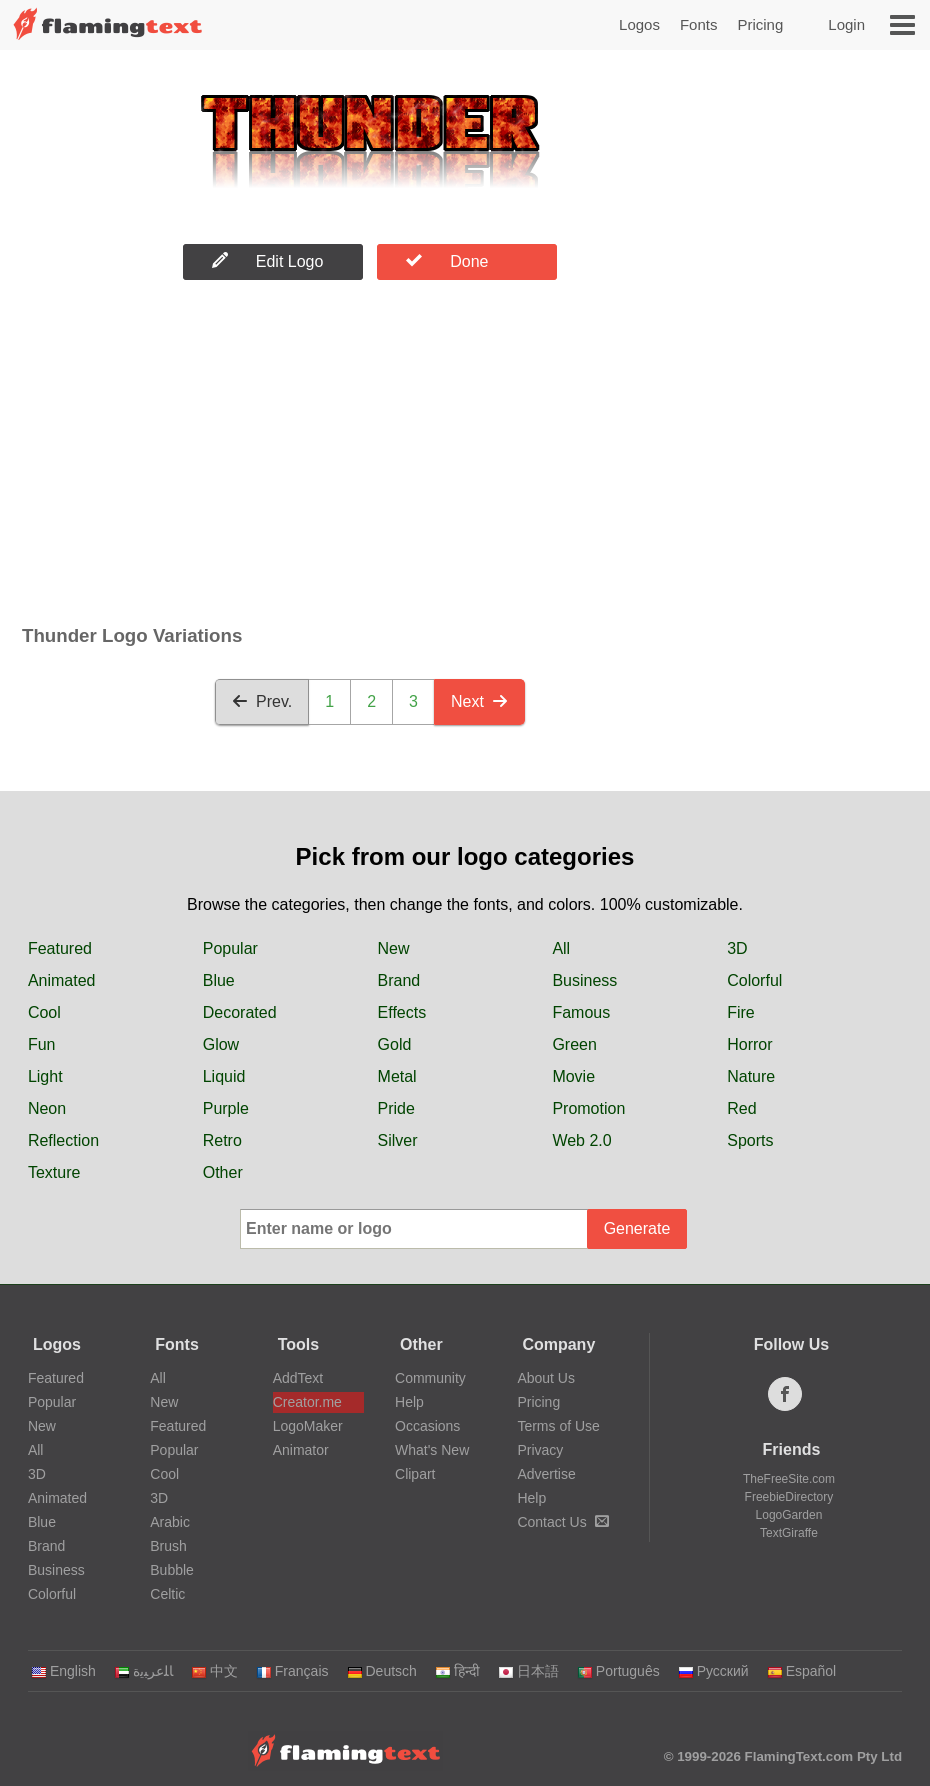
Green (574, 1044)
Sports (750, 1140)
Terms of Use (558, 1426)
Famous (581, 1012)
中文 (214, 1671)
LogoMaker (308, 1426)
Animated (62, 980)
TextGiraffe (789, 1533)
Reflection (63, 1140)
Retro (222, 1140)
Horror (749, 1044)
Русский (713, 1671)
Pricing (760, 24)
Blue (219, 980)
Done (447, 261)
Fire (741, 1012)
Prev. (262, 701)
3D (737, 948)
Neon (47, 1108)
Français (292, 1671)
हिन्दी (457, 1671)
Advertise (546, 1474)
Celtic (167, 1594)
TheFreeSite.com (789, 1479)
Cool (44, 1012)
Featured (60, 948)
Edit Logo (268, 261)
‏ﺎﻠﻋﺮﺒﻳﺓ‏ (143, 1671)
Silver (398, 1140)
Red (741, 1108)
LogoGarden (789, 1515)
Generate (637, 1228)
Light (45, 1076)
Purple (226, 1108)
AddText (298, 1378)
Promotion (588, 1108)
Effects (402, 1012)
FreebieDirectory (789, 1497)
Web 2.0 (581, 1140)
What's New (432, 1450)
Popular (230, 948)
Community (430, 1378)
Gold (395, 1044)
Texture (54, 1172)
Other (223, 1172)
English (63, 1671)
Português (618, 1671)
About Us (546, 1378)
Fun (42, 1044)
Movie (573, 1076)
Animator (301, 1450)
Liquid (224, 1076)
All (561, 948)
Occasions (427, 1426)
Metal (397, 1076)
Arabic (170, 1522)
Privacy (540, 1450)
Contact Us (562, 1522)
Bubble (172, 1570)
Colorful (754, 980)
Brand (399, 980)
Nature (751, 1076)
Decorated (240, 1012)
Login (846, 24)
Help (409, 1402)
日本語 (528, 1671)
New (394, 948)
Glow (221, 1044)
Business (584, 980)
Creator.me (307, 1402)
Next (479, 701)
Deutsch (382, 1671)
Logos (639, 24)
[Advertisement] (370, 457)
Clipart (415, 1474)
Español (802, 1671)
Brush (168, 1546)
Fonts (699, 24)
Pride (396, 1108)
